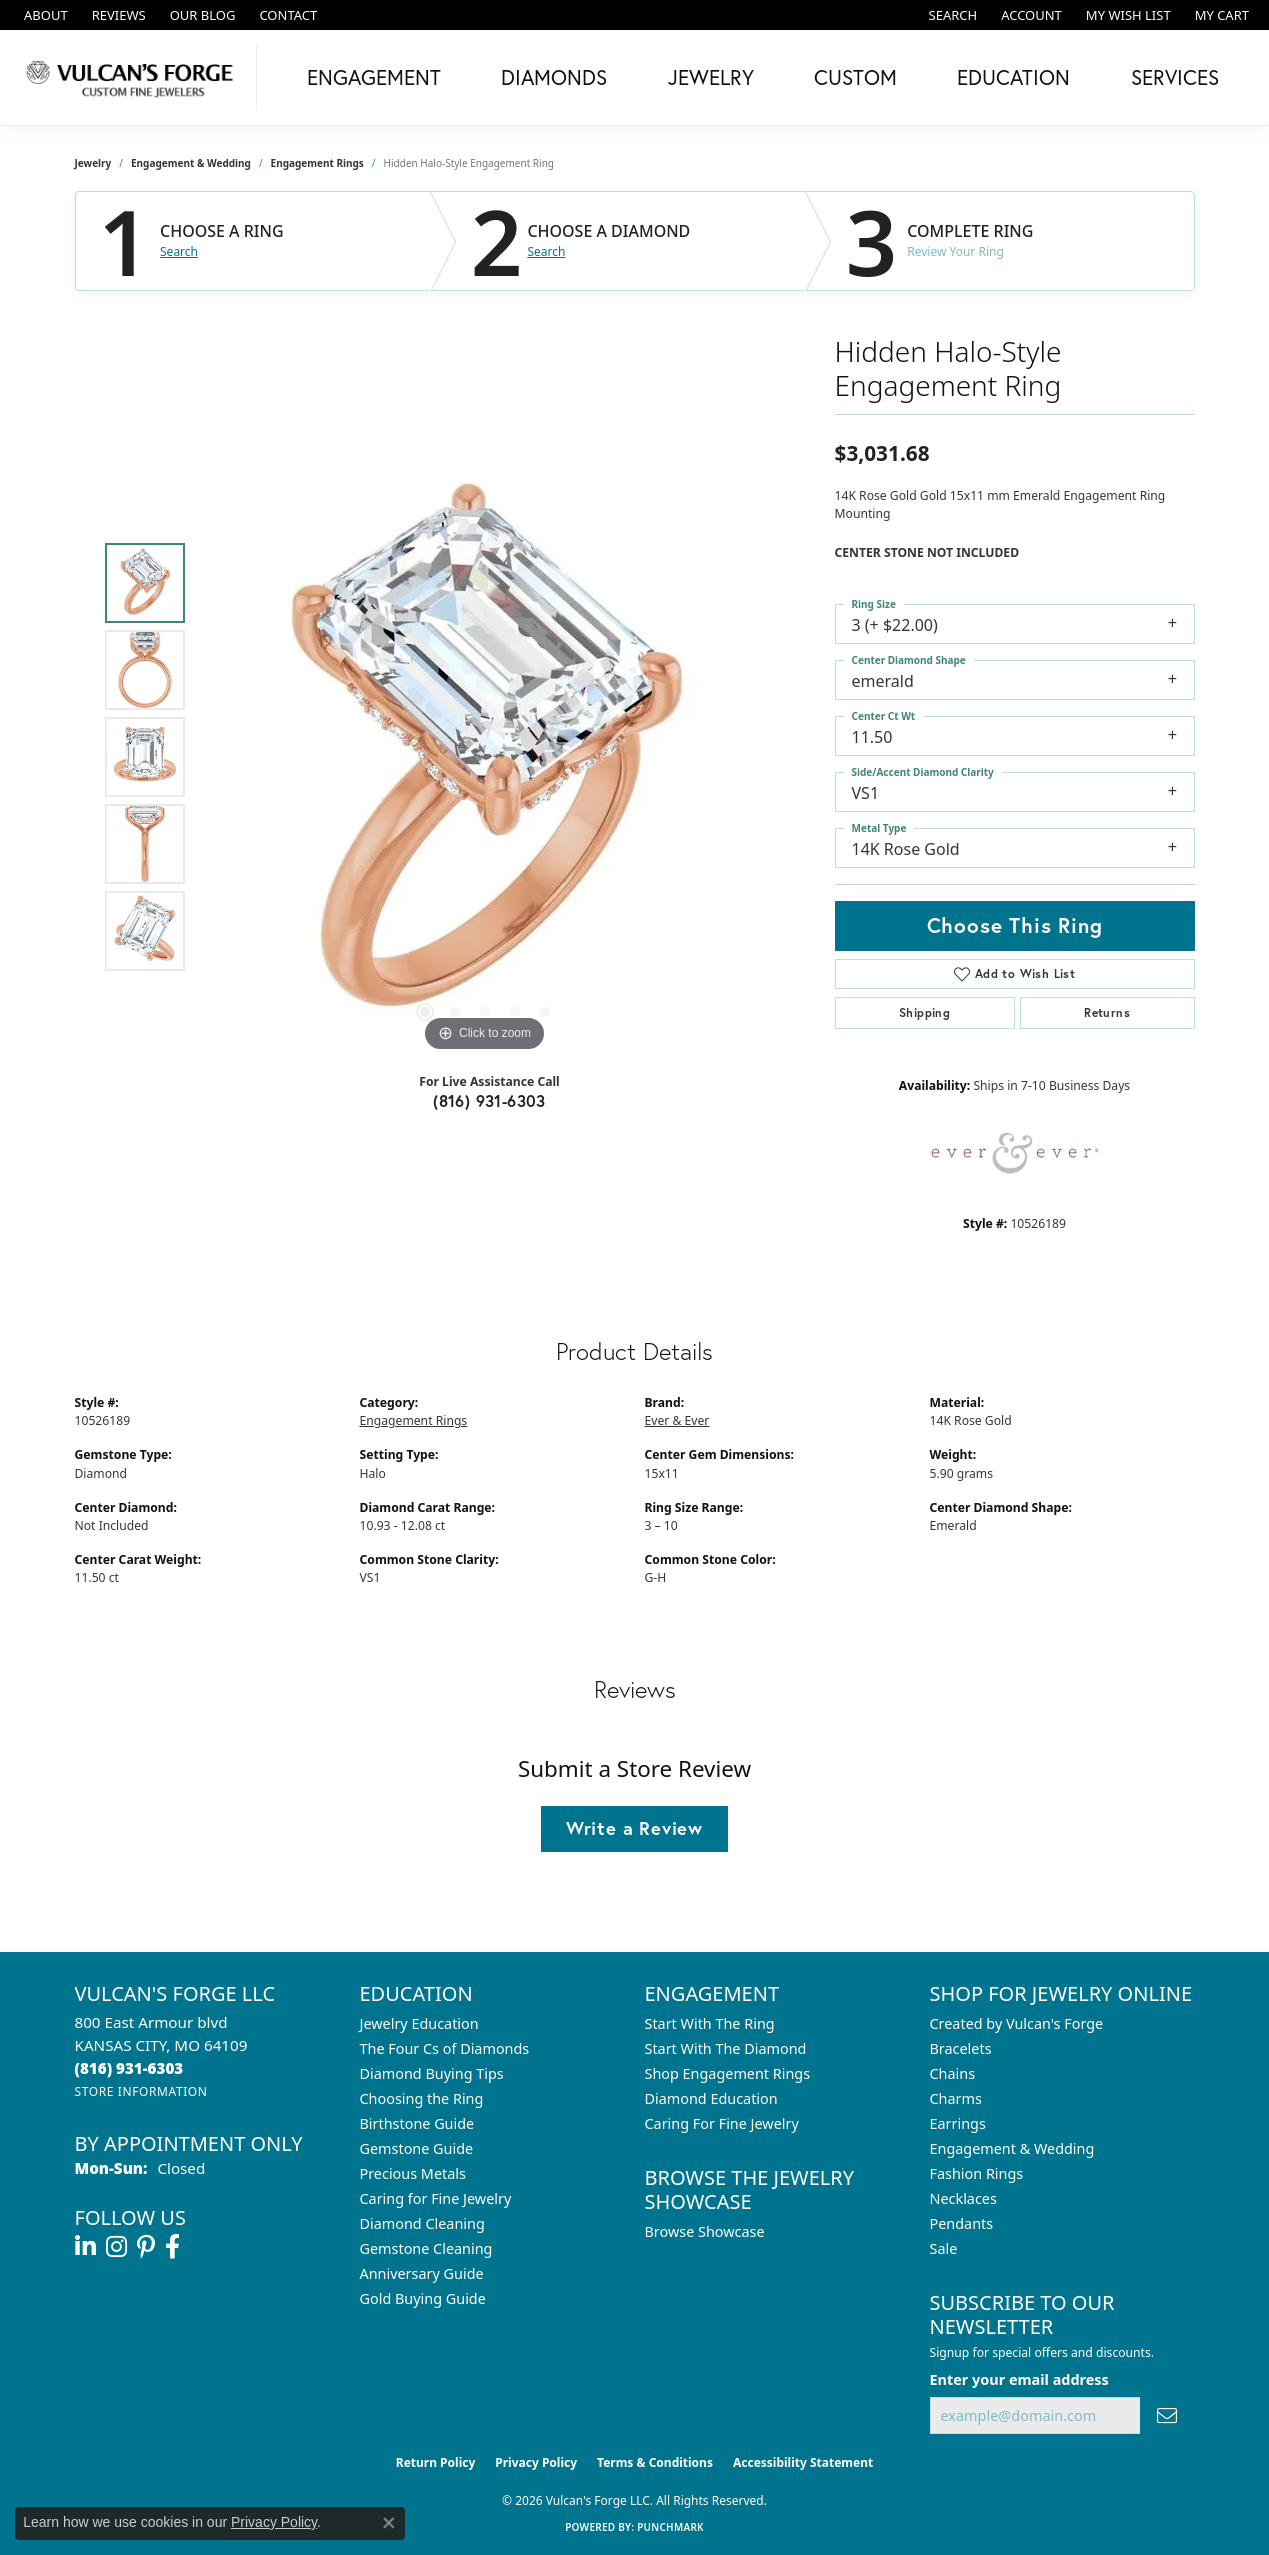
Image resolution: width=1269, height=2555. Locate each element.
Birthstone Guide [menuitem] (417, 2123)
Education (1013, 77)
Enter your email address (1019, 2379)
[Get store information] (141, 2091)
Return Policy (436, 2462)
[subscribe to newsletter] (1167, 2415)
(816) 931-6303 (489, 1100)
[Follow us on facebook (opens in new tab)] (172, 2247)
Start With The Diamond (726, 2048)
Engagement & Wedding (191, 163)
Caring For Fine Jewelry (722, 2123)
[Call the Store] (129, 2068)
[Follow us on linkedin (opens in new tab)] (85, 2247)
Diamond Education (711, 2098)
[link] (44, 15)
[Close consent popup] (389, 2523)
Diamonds (554, 77)
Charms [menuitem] (956, 2098)
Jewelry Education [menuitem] (419, 2023)
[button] (951, 15)
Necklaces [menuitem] (963, 2198)
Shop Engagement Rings (728, 2073)
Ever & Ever (677, 1420)
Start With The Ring (710, 2023)
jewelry (93, 163)
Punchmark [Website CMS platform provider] (670, 2527)
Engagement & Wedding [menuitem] (1012, 2148)
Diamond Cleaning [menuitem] (422, 2223)
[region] (485, 757)
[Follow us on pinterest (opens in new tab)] (146, 2247)
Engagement (374, 77)
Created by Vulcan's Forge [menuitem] (1017, 2023)
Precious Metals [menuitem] (413, 2173)
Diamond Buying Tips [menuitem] (432, 2073)
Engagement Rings (317, 163)
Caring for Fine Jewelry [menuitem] (436, 2198)
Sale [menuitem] (944, 2248)
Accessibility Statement (803, 2462)
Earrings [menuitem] (958, 2123)
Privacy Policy (536, 2462)
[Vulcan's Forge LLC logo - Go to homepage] (133, 77)
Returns (1107, 1012)
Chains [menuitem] (953, 2073)
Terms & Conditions (655, 2462)
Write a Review (634, 1828)
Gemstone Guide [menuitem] (417, 2148)
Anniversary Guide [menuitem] (422, 2273)
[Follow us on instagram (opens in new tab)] (116, 2247)
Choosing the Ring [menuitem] (422, 2098)
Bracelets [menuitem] (961, 2048)
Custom (855, 77)
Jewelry (711, 77)
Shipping (924, 1012)
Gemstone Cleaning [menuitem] (426, 2248)
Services (1175, 77)
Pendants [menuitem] (962, 2223)
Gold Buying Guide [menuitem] (423, 2298)
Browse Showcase (705, 2231)
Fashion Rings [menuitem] (977, 2173)
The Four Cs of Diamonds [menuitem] (445, 2048)
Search (179, 252)
